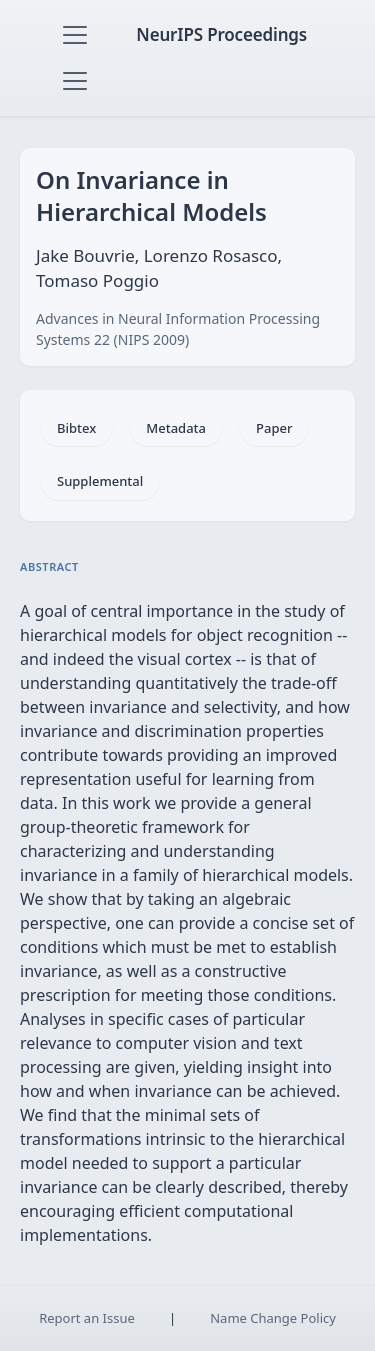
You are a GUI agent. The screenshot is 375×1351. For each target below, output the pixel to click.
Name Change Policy (273, 1318)
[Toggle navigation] (75, 35)
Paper (274, 428)
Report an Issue (87, 1318)
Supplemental (100, 481)
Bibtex (76, 428)
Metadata (176, 428)
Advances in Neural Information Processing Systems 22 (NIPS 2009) (178, 329)
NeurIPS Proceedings (221, 34)
